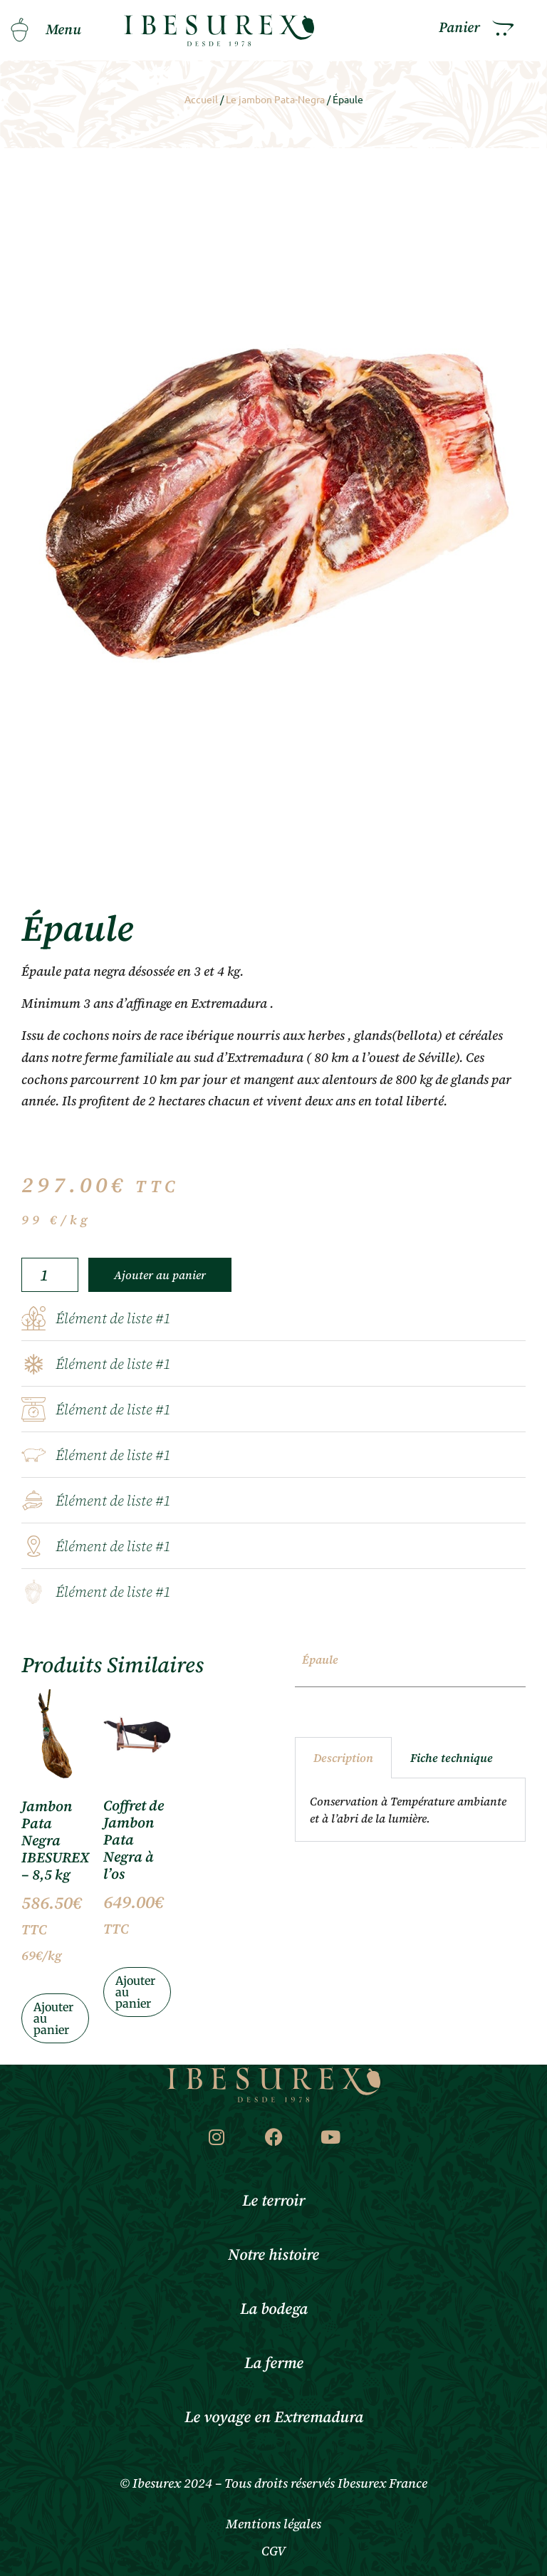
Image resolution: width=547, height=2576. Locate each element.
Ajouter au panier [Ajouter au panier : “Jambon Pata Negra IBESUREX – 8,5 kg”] (53, 2018)
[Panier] (502, 27)
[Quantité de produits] (49, 1275)
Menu (63, 30)
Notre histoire (273, 2255)
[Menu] (19, 30)
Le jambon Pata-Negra (275, 99)
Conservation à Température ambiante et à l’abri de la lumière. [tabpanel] (408, 1809)
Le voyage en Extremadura (273, 2417)
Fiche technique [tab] (451, 1758)
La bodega (274, 2309)
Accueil (201, 99)
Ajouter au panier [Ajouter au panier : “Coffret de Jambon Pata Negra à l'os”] (135, 1992)
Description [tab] (343, 1758)
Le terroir (273, 2201)
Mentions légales (273, 2524)
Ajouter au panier (160, 1275)
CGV (273, 2551)
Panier (459, 28)
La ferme (273, 2363)
